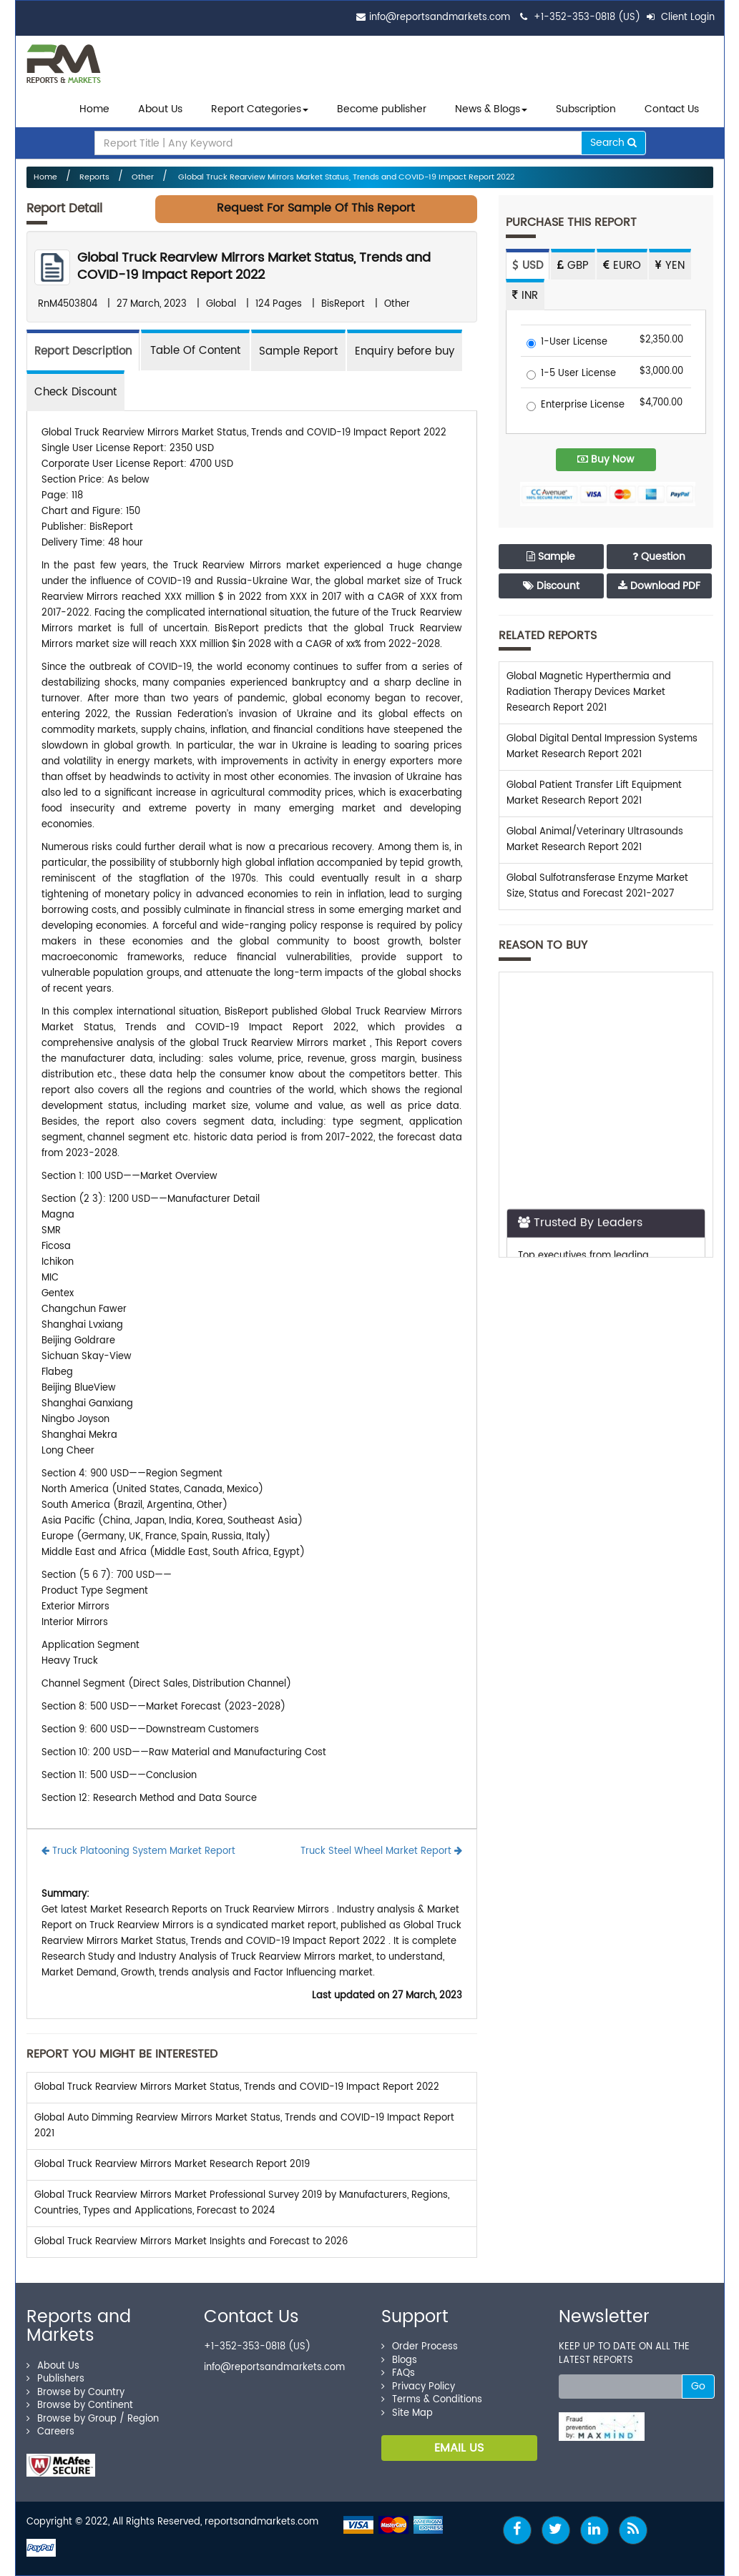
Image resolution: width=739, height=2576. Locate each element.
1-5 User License (571, 374)
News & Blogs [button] (491, 109)
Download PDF (659, 586)
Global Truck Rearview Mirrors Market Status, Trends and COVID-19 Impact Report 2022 (345, 177)
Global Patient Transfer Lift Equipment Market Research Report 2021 (594, 793)
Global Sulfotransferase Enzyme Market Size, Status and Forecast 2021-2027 (597, 886)
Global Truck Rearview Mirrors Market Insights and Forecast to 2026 (191, 2241)
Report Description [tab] (83, 351)
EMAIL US (459, 2448)
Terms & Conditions (431, 2399)
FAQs (398, 2373)
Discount (551, 586)
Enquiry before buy (404, 351)
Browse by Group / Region (92, 2419)
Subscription (586, 109)
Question (658, 556)
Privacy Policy (418, 2386)
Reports (94, 177)
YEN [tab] (670, 266)
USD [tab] (527, 266)
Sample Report (298, 351)
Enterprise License (576, 406)
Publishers (55, 2379)
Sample (551, 556)
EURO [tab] (622, 266)
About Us (160, 109)
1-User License (567, 343)
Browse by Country (75, 2392)
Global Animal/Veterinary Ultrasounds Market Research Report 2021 (594, 839)
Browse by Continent (79, 2405)
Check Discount (75, 392)
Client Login (681, 17)
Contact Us (672, 109)
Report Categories (256, 109)
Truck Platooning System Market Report (138, 1851)
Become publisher (381, 109)
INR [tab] (525, 296)
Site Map (407, 2413)
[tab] (195, 350)
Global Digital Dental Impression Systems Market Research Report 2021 (602, 746)
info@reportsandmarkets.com (439, 17)
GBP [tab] (573, 266)
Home (94, 109)
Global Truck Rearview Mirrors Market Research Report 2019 (172, 2164)
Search (613, 142)
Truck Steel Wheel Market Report (381, 1851)
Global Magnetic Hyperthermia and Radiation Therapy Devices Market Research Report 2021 (588, 692)
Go (698, 2386)
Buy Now (605, 459)
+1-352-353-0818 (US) (587, 17)
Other (143, 177)
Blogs (399, 2360)
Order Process (419, 2346)
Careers (50, 2431)
